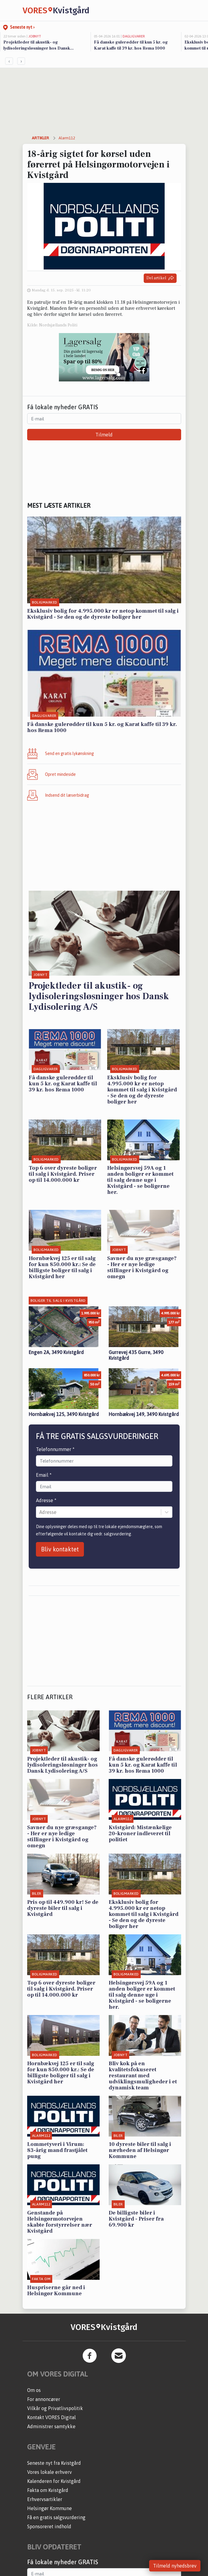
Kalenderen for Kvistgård (54, 2481)
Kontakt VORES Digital (51, 2417)
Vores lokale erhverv (49, 2472)
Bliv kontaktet (60, 1549)
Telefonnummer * (55, 1449)
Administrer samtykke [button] (51, 2426)
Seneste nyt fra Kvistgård (54, 2463)
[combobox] (39, 1512)
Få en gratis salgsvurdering (56, 2517)
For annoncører (43, 2399)
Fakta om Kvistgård (47, 2490)
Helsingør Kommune (49, 2508)
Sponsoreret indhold (49, 2526)
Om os (34, 2390)
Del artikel (160, 278)
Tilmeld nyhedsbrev (175, 2565)
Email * (44, 1475)
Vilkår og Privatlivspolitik (55, 2408)
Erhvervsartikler (44, 2499)
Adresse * (46, 1500)
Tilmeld (104, 434)
